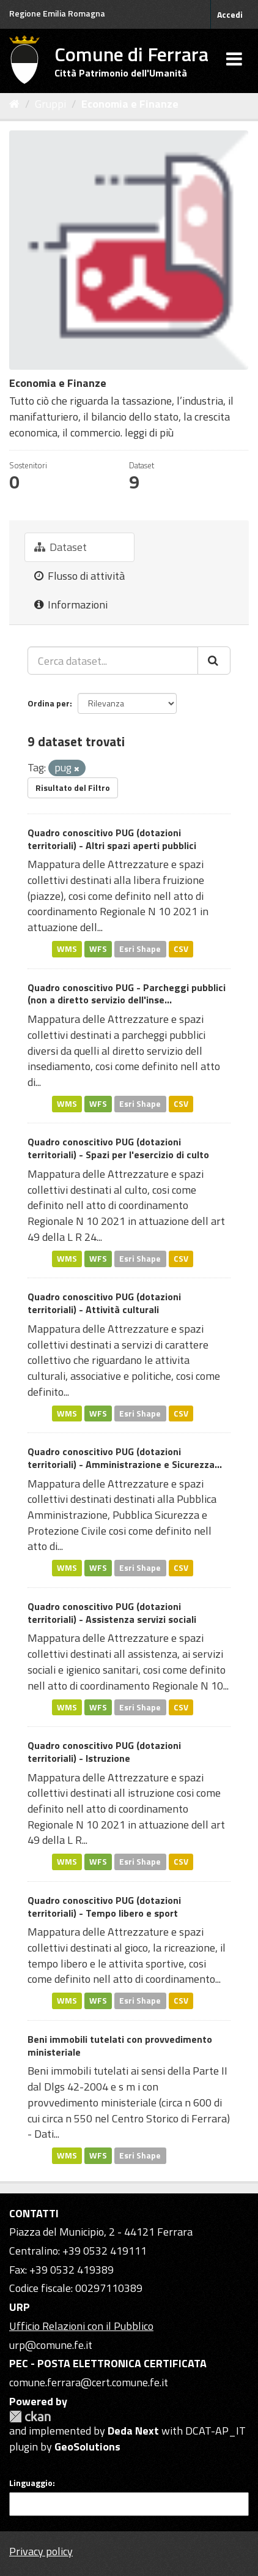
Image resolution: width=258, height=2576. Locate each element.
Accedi (230, 14)
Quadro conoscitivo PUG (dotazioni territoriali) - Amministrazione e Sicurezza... (125, 1458)
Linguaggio (31, 2483)
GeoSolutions (87, 2446)
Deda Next (133, 2430)
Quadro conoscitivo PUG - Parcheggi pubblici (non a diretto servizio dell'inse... (127, 994)
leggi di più (149, 432)
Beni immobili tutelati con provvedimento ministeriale (120, 2045)
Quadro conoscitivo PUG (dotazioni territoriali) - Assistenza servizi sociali (112, 1613)
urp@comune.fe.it (50, 2345)
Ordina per (49, 703)
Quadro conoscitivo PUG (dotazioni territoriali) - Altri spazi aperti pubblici (112, 839)
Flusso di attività (79, 575)
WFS (98, 949)
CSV (181, 949)
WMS (67, 949)
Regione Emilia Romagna (57, 13)
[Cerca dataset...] (113, 660)
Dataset (60, 547)
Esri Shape (140, 949)
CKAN (30, 2416)
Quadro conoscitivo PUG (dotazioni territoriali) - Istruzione (104, 1751)
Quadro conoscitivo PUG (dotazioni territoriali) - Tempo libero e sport (104, 1906)
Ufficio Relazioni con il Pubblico (81, 2326)
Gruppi (50, 103)
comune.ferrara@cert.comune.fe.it (88, 2382)
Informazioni (71, 604)
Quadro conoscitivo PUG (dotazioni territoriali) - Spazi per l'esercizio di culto (118, 1148)
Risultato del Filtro (72, 787)
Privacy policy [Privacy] (41, 2551)
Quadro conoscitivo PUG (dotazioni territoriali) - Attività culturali (104, 1303)
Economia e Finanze (130, 103)
